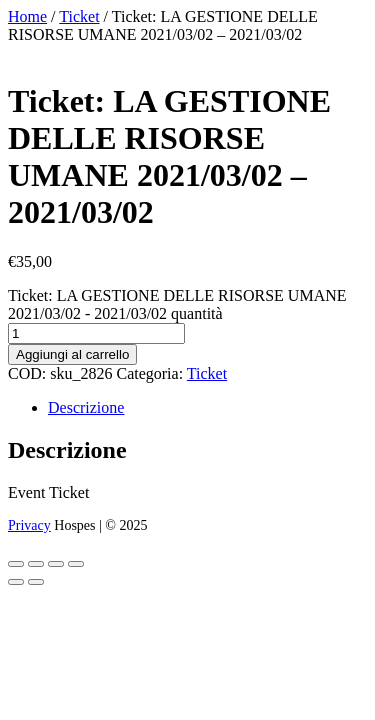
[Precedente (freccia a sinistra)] (16, 582)
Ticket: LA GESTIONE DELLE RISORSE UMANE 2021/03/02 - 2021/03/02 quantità (177, 304)
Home (27, 16)
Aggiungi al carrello (72, 354)
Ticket (79, 16)
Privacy (29, 525)
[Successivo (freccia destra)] (36, 582)
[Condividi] (56, 564)
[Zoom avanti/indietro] (16, 564)
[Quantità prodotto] (96, 333)
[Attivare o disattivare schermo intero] (36, 564)
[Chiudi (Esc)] (76, 564)
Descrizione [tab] (86, 407)
